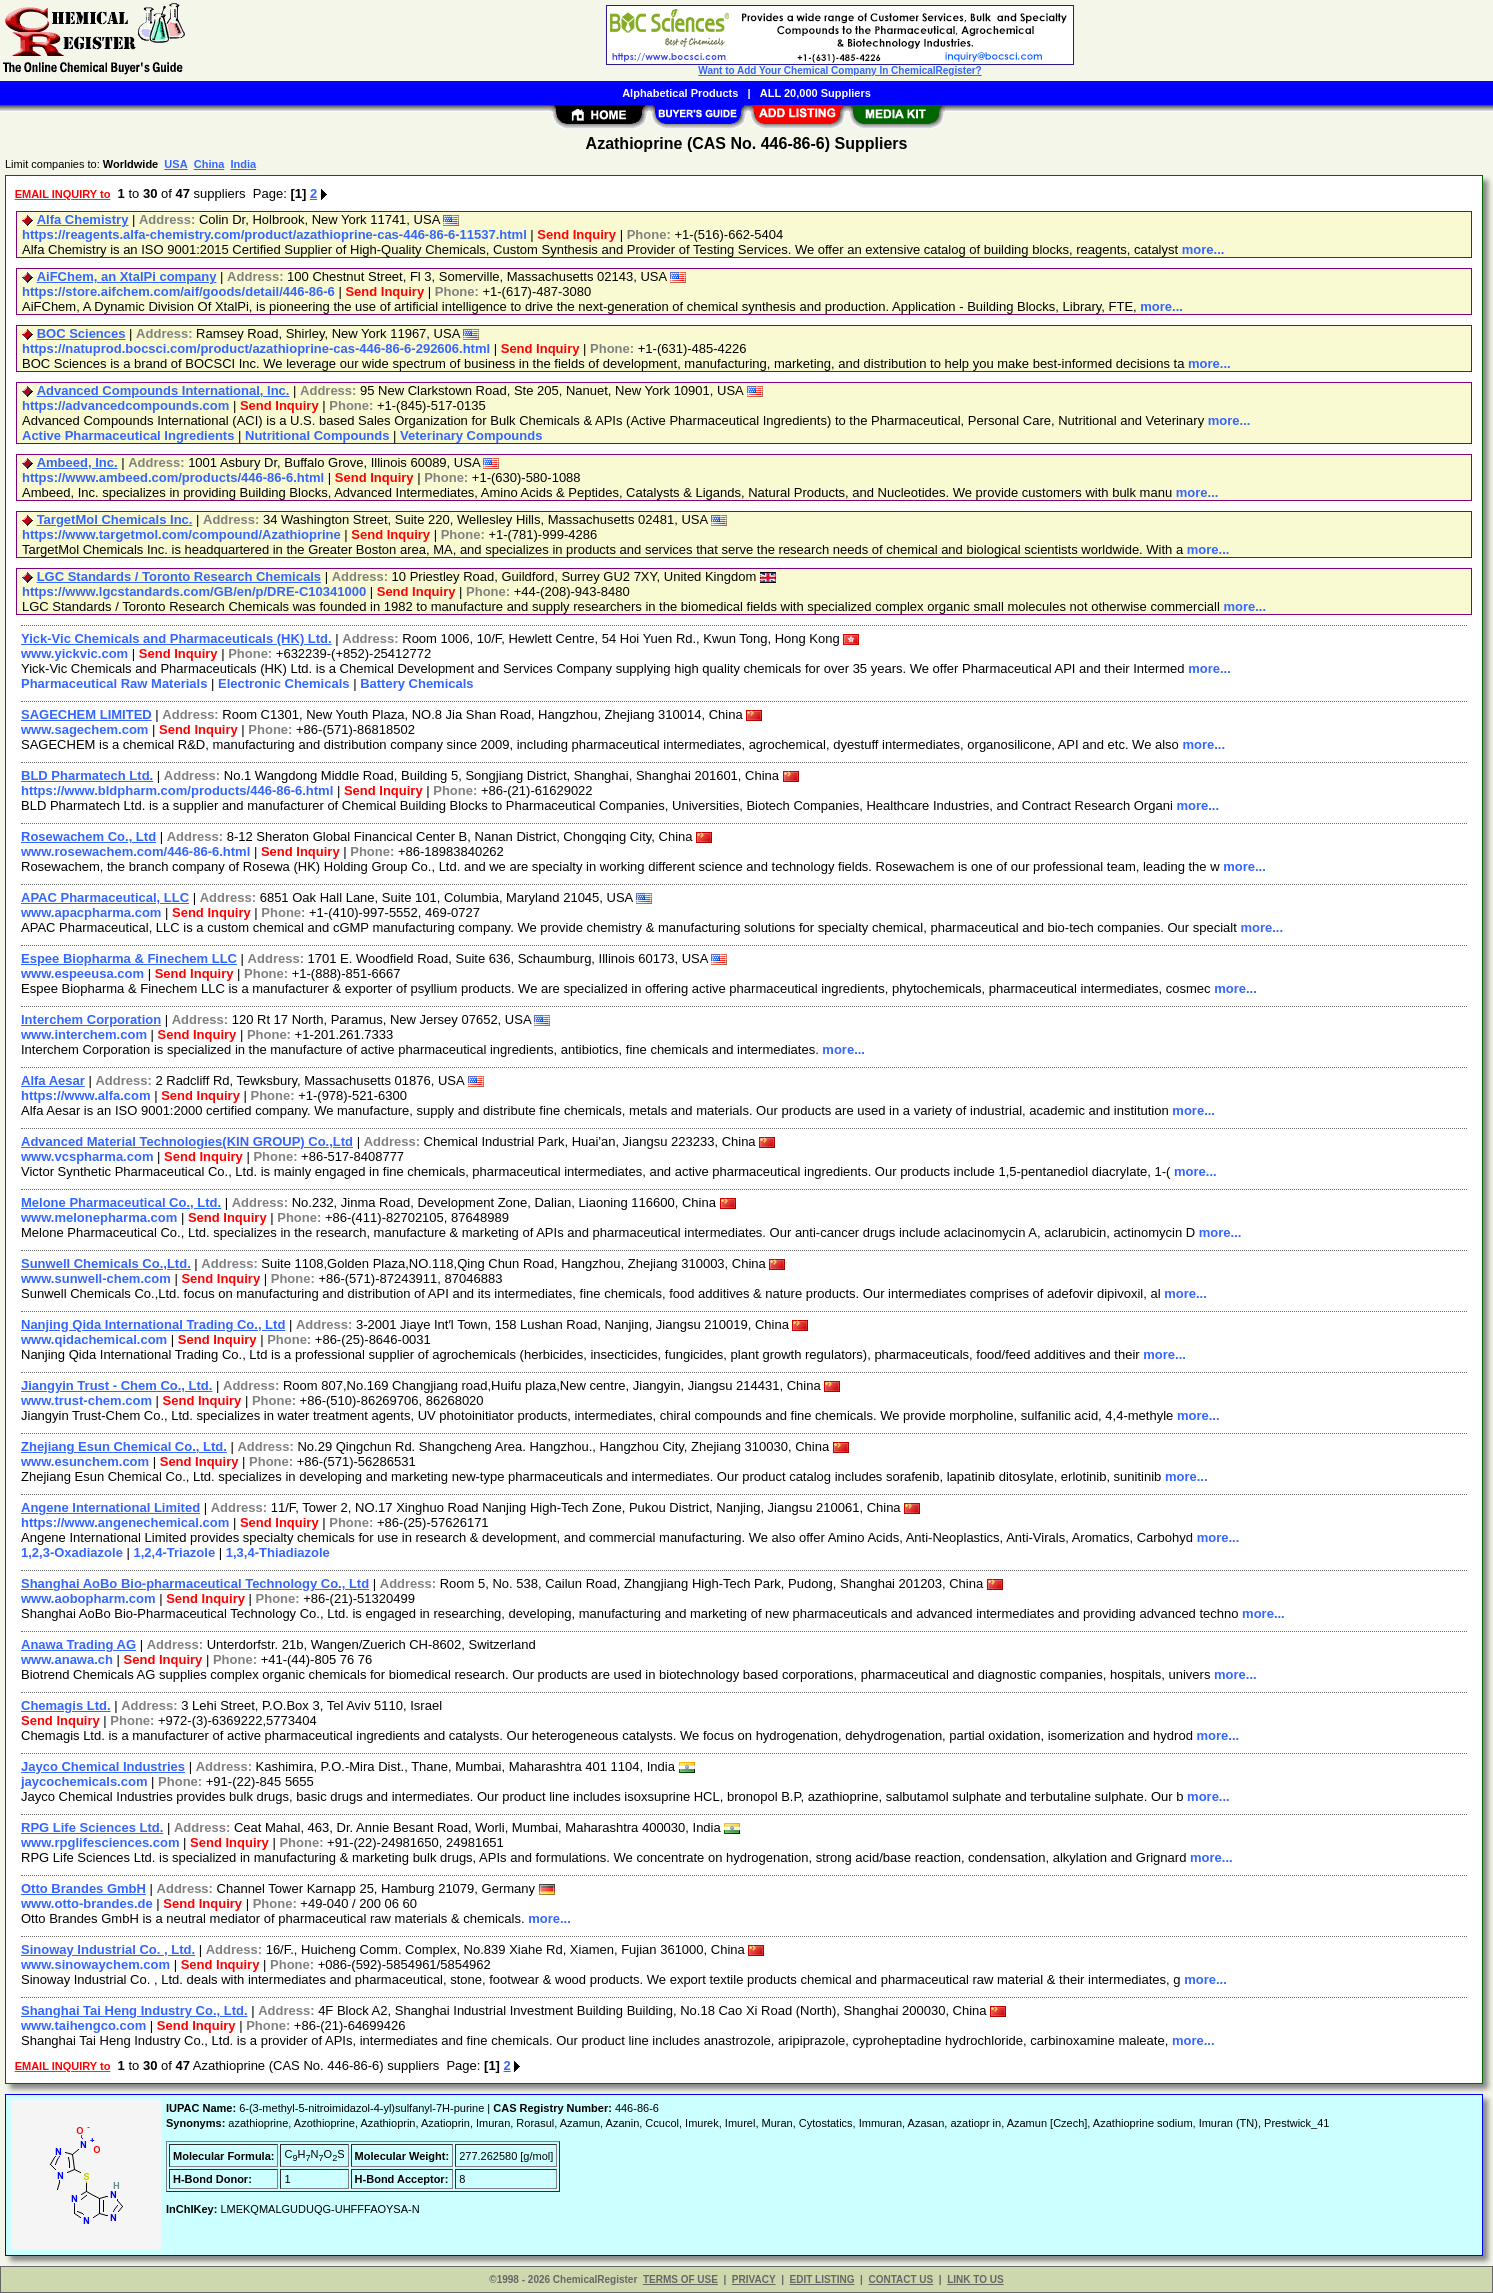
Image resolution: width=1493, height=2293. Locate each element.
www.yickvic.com (74, 653)
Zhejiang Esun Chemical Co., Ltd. (124, 1446)
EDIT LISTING (822, 2279)
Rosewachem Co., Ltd (88, 836)
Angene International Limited (110, 1507)
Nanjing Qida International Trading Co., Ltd (153, 1324)
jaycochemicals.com (84, 1781)
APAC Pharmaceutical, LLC (105, 897)
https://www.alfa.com (86, 1095)
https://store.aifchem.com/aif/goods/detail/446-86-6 (178, 291)
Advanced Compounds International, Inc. (163, 390)
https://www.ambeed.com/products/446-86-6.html (173, 477)
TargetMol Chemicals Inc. (115, 519)
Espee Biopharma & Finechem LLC (129, 958)
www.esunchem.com (85, 1461)
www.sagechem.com (84, 729)
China (209, 164)
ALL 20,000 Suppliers (815, 93)
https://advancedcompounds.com (125, 405)
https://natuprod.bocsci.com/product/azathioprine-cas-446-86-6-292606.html (256, 348)
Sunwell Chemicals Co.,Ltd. (106, 1263)
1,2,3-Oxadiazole (72, 1552)
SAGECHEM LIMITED (86, 714)
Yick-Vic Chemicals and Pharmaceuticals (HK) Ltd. (176, 638)
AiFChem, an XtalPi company (127, 276)
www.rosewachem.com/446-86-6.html (135, 851)
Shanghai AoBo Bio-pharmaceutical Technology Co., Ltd (195, 1583)
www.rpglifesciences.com (100, 1842)
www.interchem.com (84, 1034)
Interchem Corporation (91, 1019)
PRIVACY (754, 2279)
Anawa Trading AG (78, 1644)
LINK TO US (975, 2279)
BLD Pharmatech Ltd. (87, 775)
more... (1203, 249)
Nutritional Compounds (317, 435)
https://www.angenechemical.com (125, 1522)
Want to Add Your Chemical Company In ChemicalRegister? (839, 70)
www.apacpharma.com (91, 912)
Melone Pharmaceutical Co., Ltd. (121, 1202)
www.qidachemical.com (94, 1339)
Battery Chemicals (416, 683)
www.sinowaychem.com (95, 1964)
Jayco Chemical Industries (103, 1766)
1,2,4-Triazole (175, 1552)
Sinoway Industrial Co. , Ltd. (108, 1949)
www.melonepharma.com (99, 1217)
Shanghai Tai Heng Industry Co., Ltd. (134, 2010)
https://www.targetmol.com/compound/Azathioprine (181, 534)
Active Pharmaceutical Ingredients (128, 435)
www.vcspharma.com (87, 1156)
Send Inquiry (576, 234)
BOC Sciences (81, 333)
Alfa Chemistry (83, 219)
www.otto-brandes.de (87, 1903)
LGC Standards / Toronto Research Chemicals (179, 576)
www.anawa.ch (67, 1659)
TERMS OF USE (680, 2279)
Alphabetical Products (680, 93)
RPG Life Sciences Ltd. (92, 1827)
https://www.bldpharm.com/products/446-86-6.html (177, 790)
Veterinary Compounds (471, 435)
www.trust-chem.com (86, 1400)
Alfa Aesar (53, 1080)
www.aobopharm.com (88, 1598)
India (243, 164)
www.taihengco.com (83, 2025)
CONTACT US (900, 2279)
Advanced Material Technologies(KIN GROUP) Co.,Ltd (187, 1141)
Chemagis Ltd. (66, 1705)
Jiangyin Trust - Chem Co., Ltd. (116, 1385)
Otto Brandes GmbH (83, 1888)
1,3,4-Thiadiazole (278, 1552)
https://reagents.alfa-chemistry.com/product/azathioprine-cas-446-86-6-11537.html (274, 234)
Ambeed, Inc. (77, 462)
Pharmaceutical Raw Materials (114, 683)
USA (175, 164)
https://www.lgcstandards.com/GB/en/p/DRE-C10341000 (194, 591)
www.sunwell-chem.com (96, 1278)
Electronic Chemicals (284, 683)
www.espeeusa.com (82, 973)
